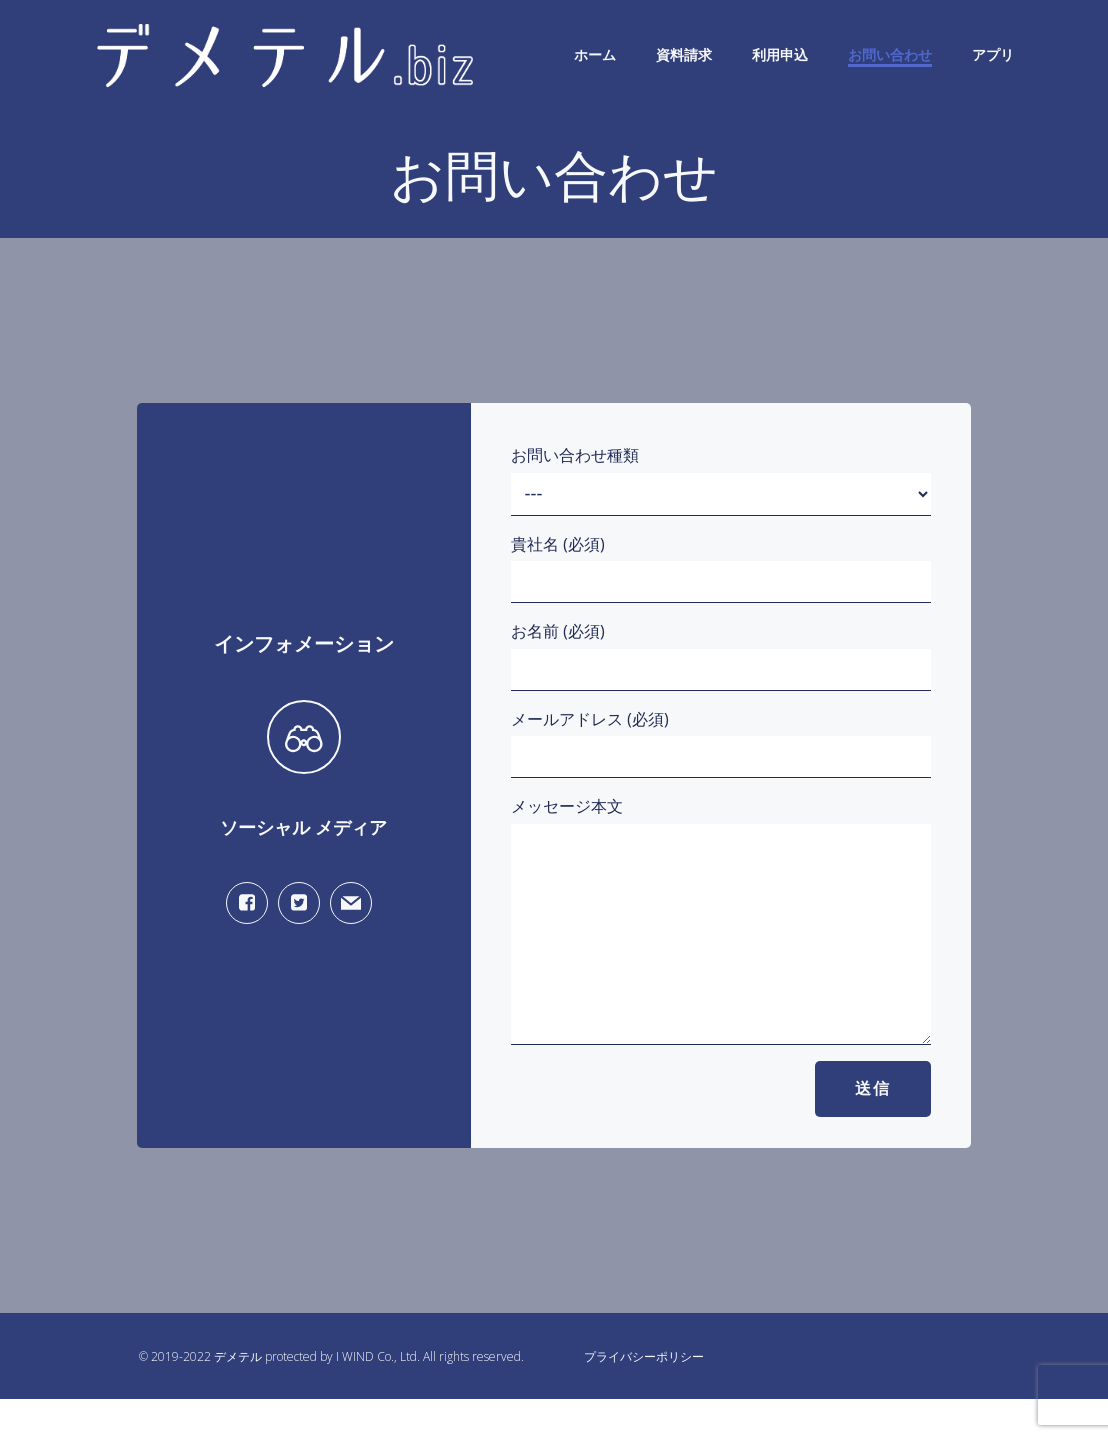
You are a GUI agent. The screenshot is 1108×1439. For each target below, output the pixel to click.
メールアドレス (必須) (721, 743)
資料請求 (684, 54)
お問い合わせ (890, 54)
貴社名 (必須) (721, 568)
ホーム (595, 54)
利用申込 (780, 54)
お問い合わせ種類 (721, 480)
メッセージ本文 (721, 940)
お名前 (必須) (721, 655)
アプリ (993, 54)
